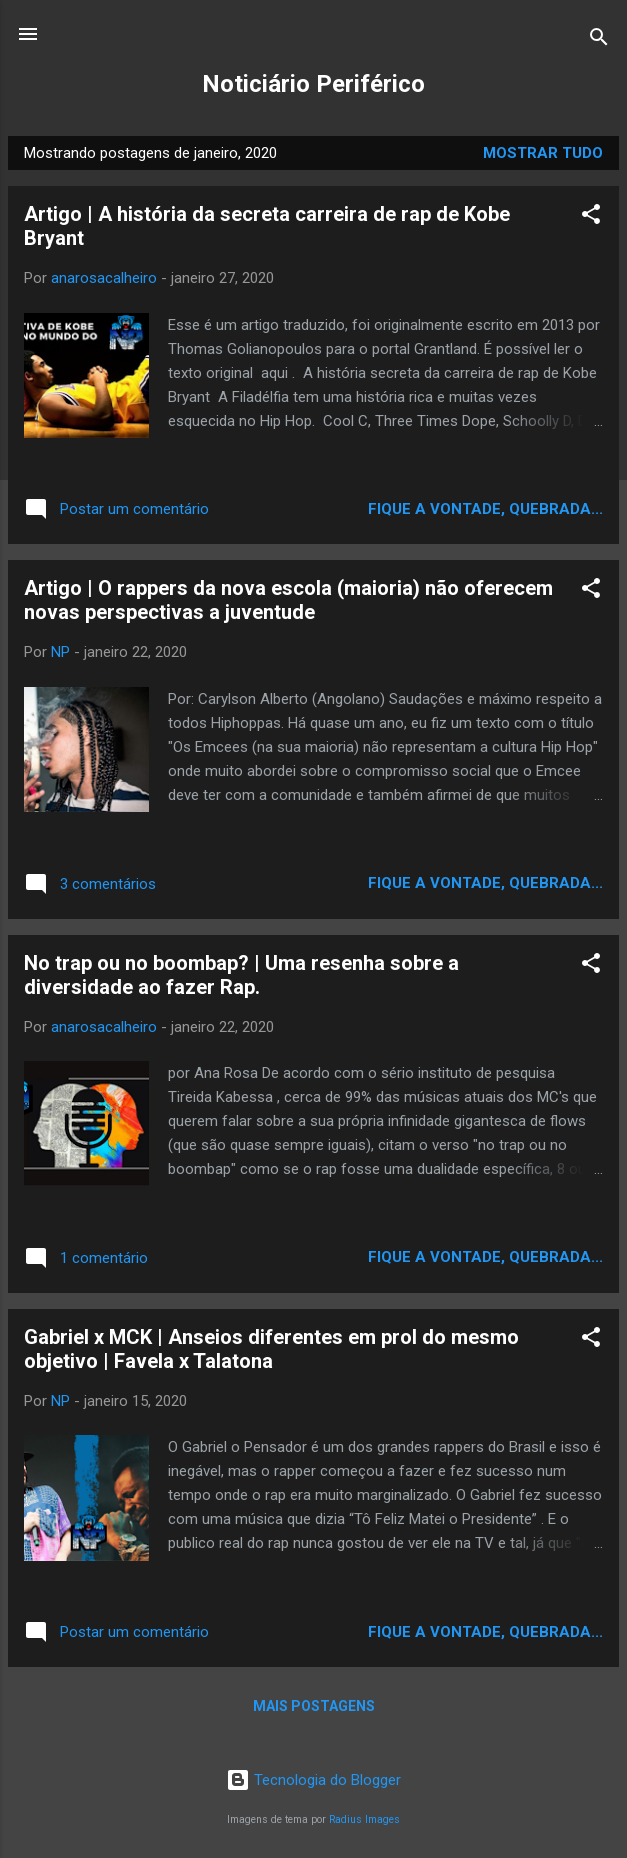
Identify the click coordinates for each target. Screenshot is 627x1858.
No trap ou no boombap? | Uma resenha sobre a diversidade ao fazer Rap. (241, 975)
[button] (591, 217)
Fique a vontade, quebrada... (485, 509)
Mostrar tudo (543, 153)
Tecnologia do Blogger (313, 1780)
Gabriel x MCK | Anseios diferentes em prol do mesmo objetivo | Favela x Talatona (271, 1349)
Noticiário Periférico (313, 84)
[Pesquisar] (599, 40)
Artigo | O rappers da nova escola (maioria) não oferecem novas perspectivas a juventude (288, 600)
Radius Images (364, 1819)
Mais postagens (314, 1706)
